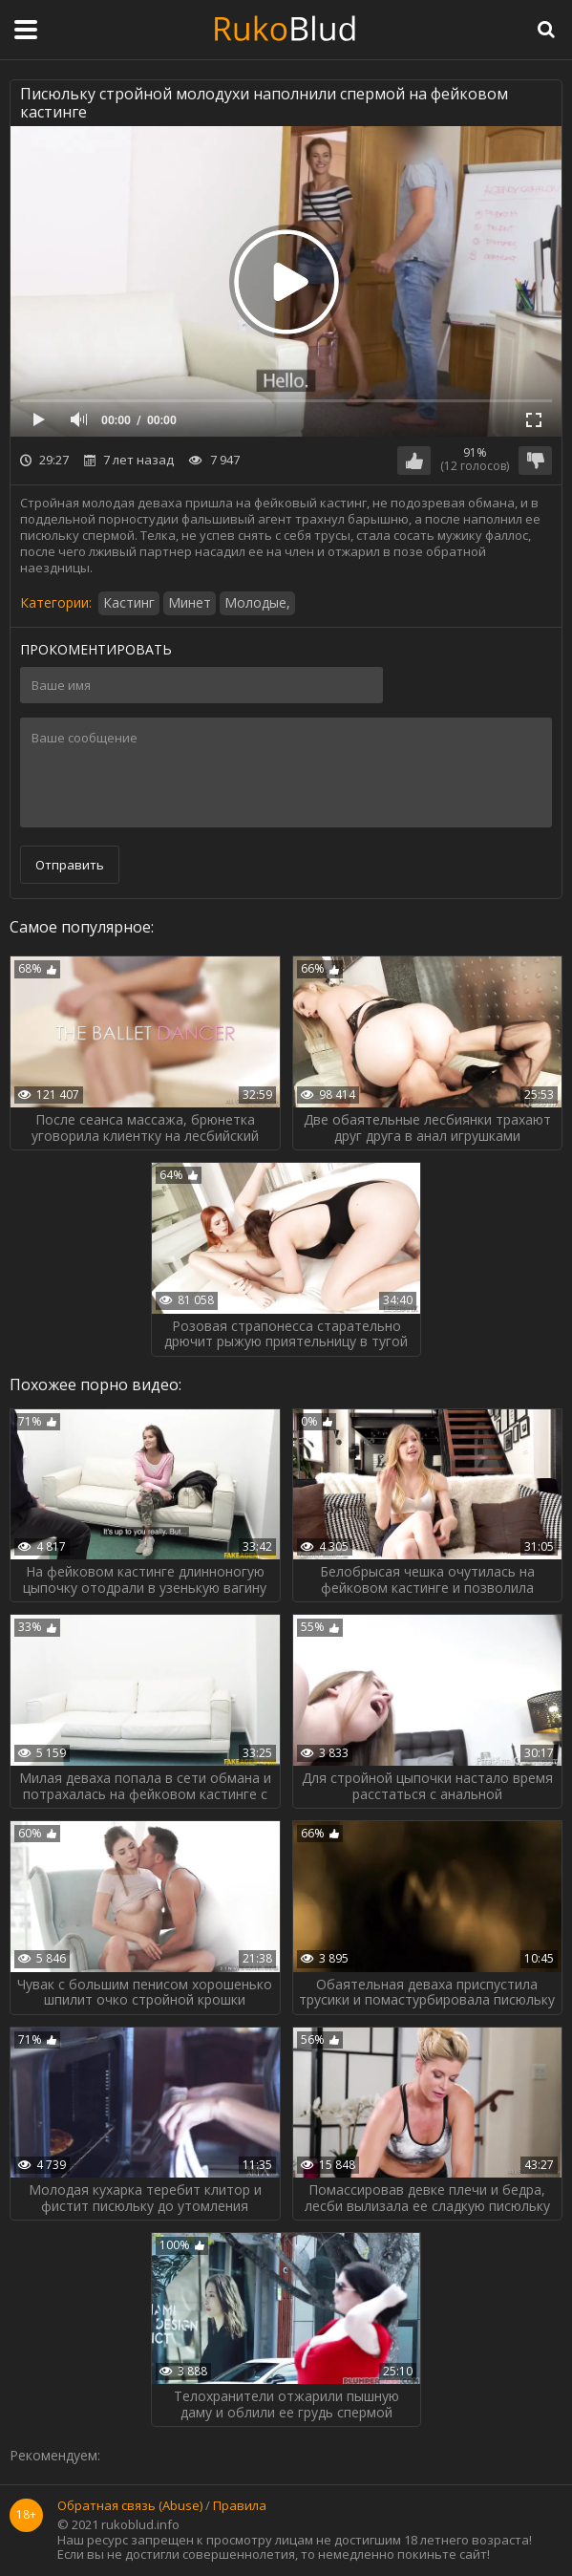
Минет (189, 602)
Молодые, (257, 602)
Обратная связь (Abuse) (129, 2506)
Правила (239, 2506)
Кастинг (129, 602)
